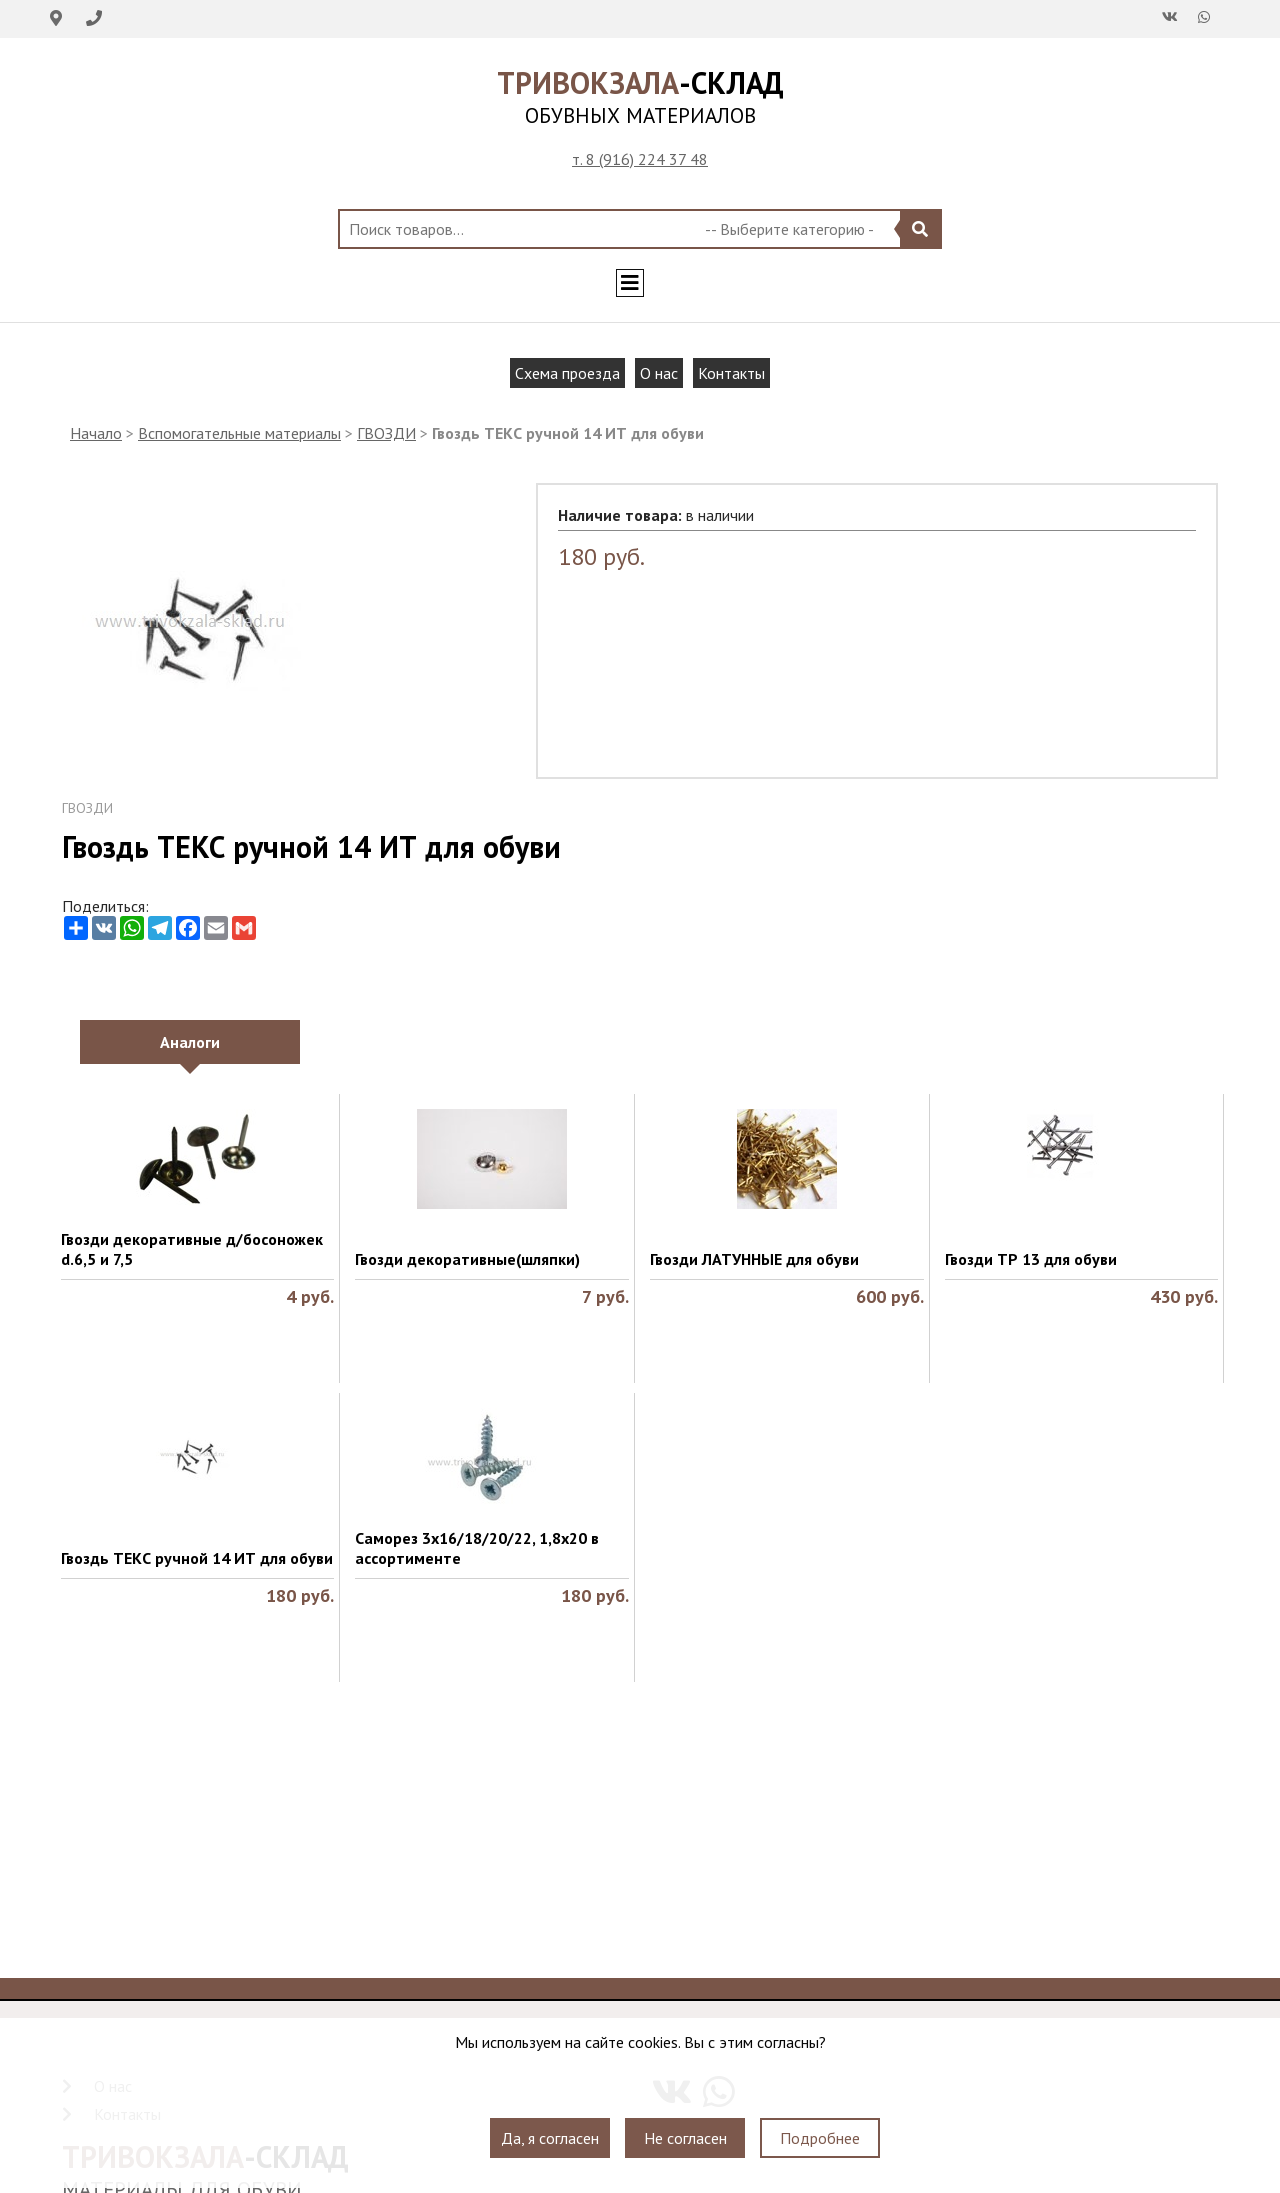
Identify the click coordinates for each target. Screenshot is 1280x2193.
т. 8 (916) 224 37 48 (640, 159)
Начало (96, 433)
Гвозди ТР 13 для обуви (1031, 1259)
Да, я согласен (550, 2138)
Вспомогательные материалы (239, 433)
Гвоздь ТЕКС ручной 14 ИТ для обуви (197, 1558)
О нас (659, 373)
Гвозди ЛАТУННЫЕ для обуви (754, 1259)
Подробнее (820, 2138)
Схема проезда (567, 373)
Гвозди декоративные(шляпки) (467, 1259)
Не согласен (685, 2138)
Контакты (731, 373)
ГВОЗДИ (386, 433)
